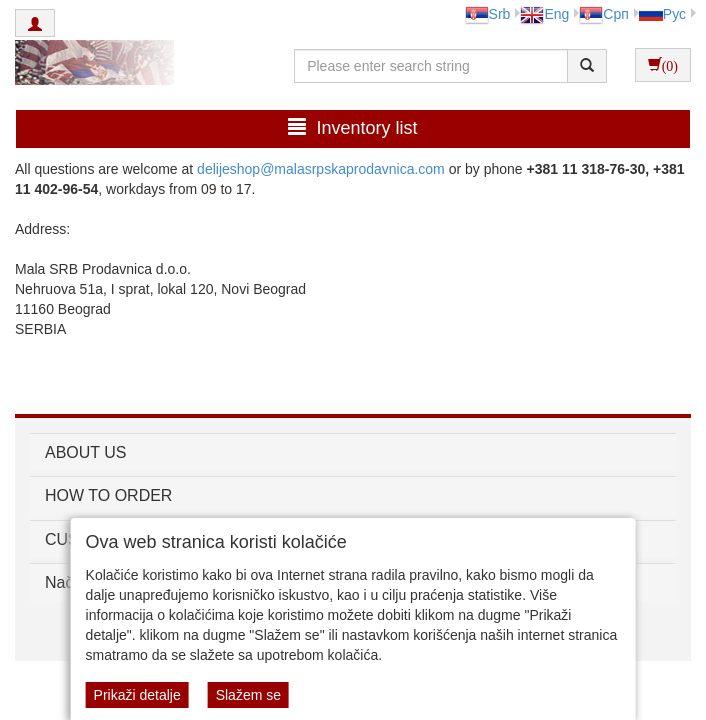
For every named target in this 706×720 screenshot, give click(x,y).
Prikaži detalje (137, 695)
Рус (662, 14)
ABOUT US (86, 452)
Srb (488, 14)
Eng (544, 14)
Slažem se (248, 695)
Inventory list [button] (352, 127)
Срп (603, 14)
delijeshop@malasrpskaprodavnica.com (321, 169)
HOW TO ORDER (108, 495)
